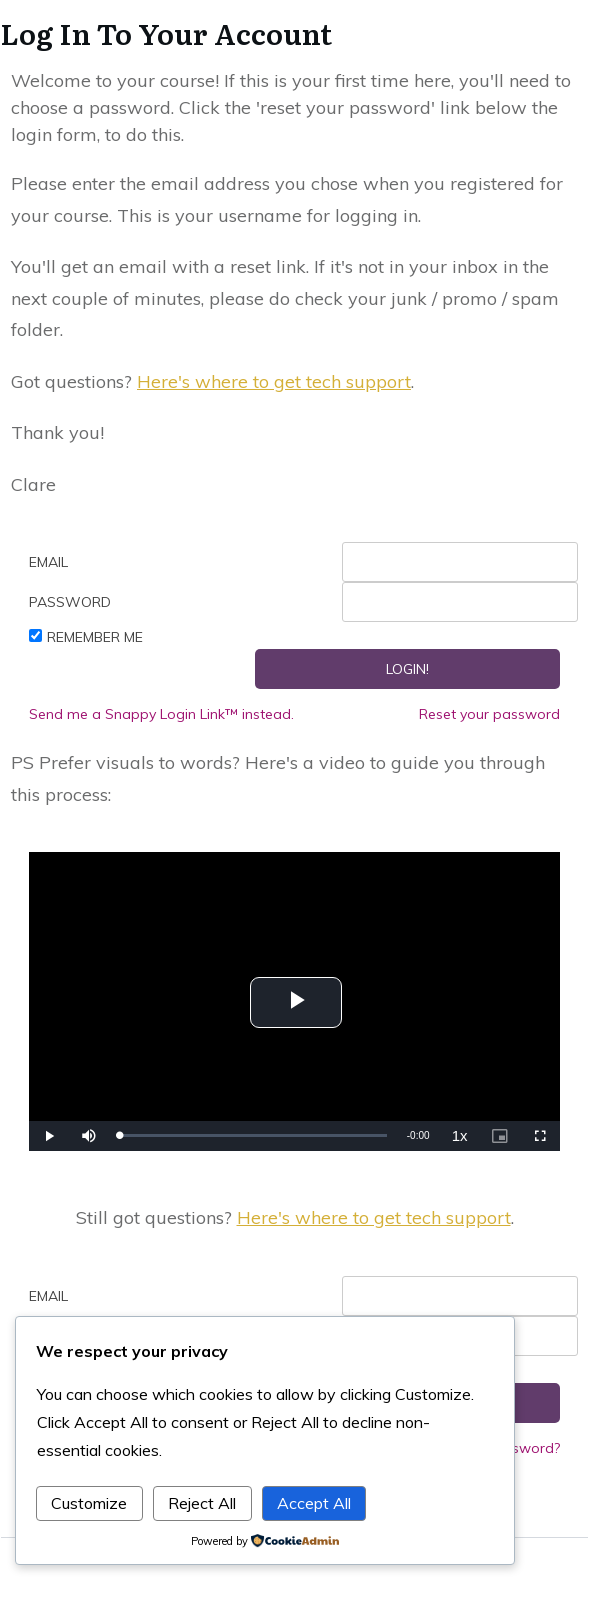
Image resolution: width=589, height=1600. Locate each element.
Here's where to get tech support (274, 381)
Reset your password (489, 714)
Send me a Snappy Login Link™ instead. (161, 714)
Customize (89, 1503)
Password (70, 602)
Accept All (314, 1503)
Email (48, 562)
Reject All (202, 1503)
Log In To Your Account (166, 33)
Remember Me (95, 637)
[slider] (252, 1135)
